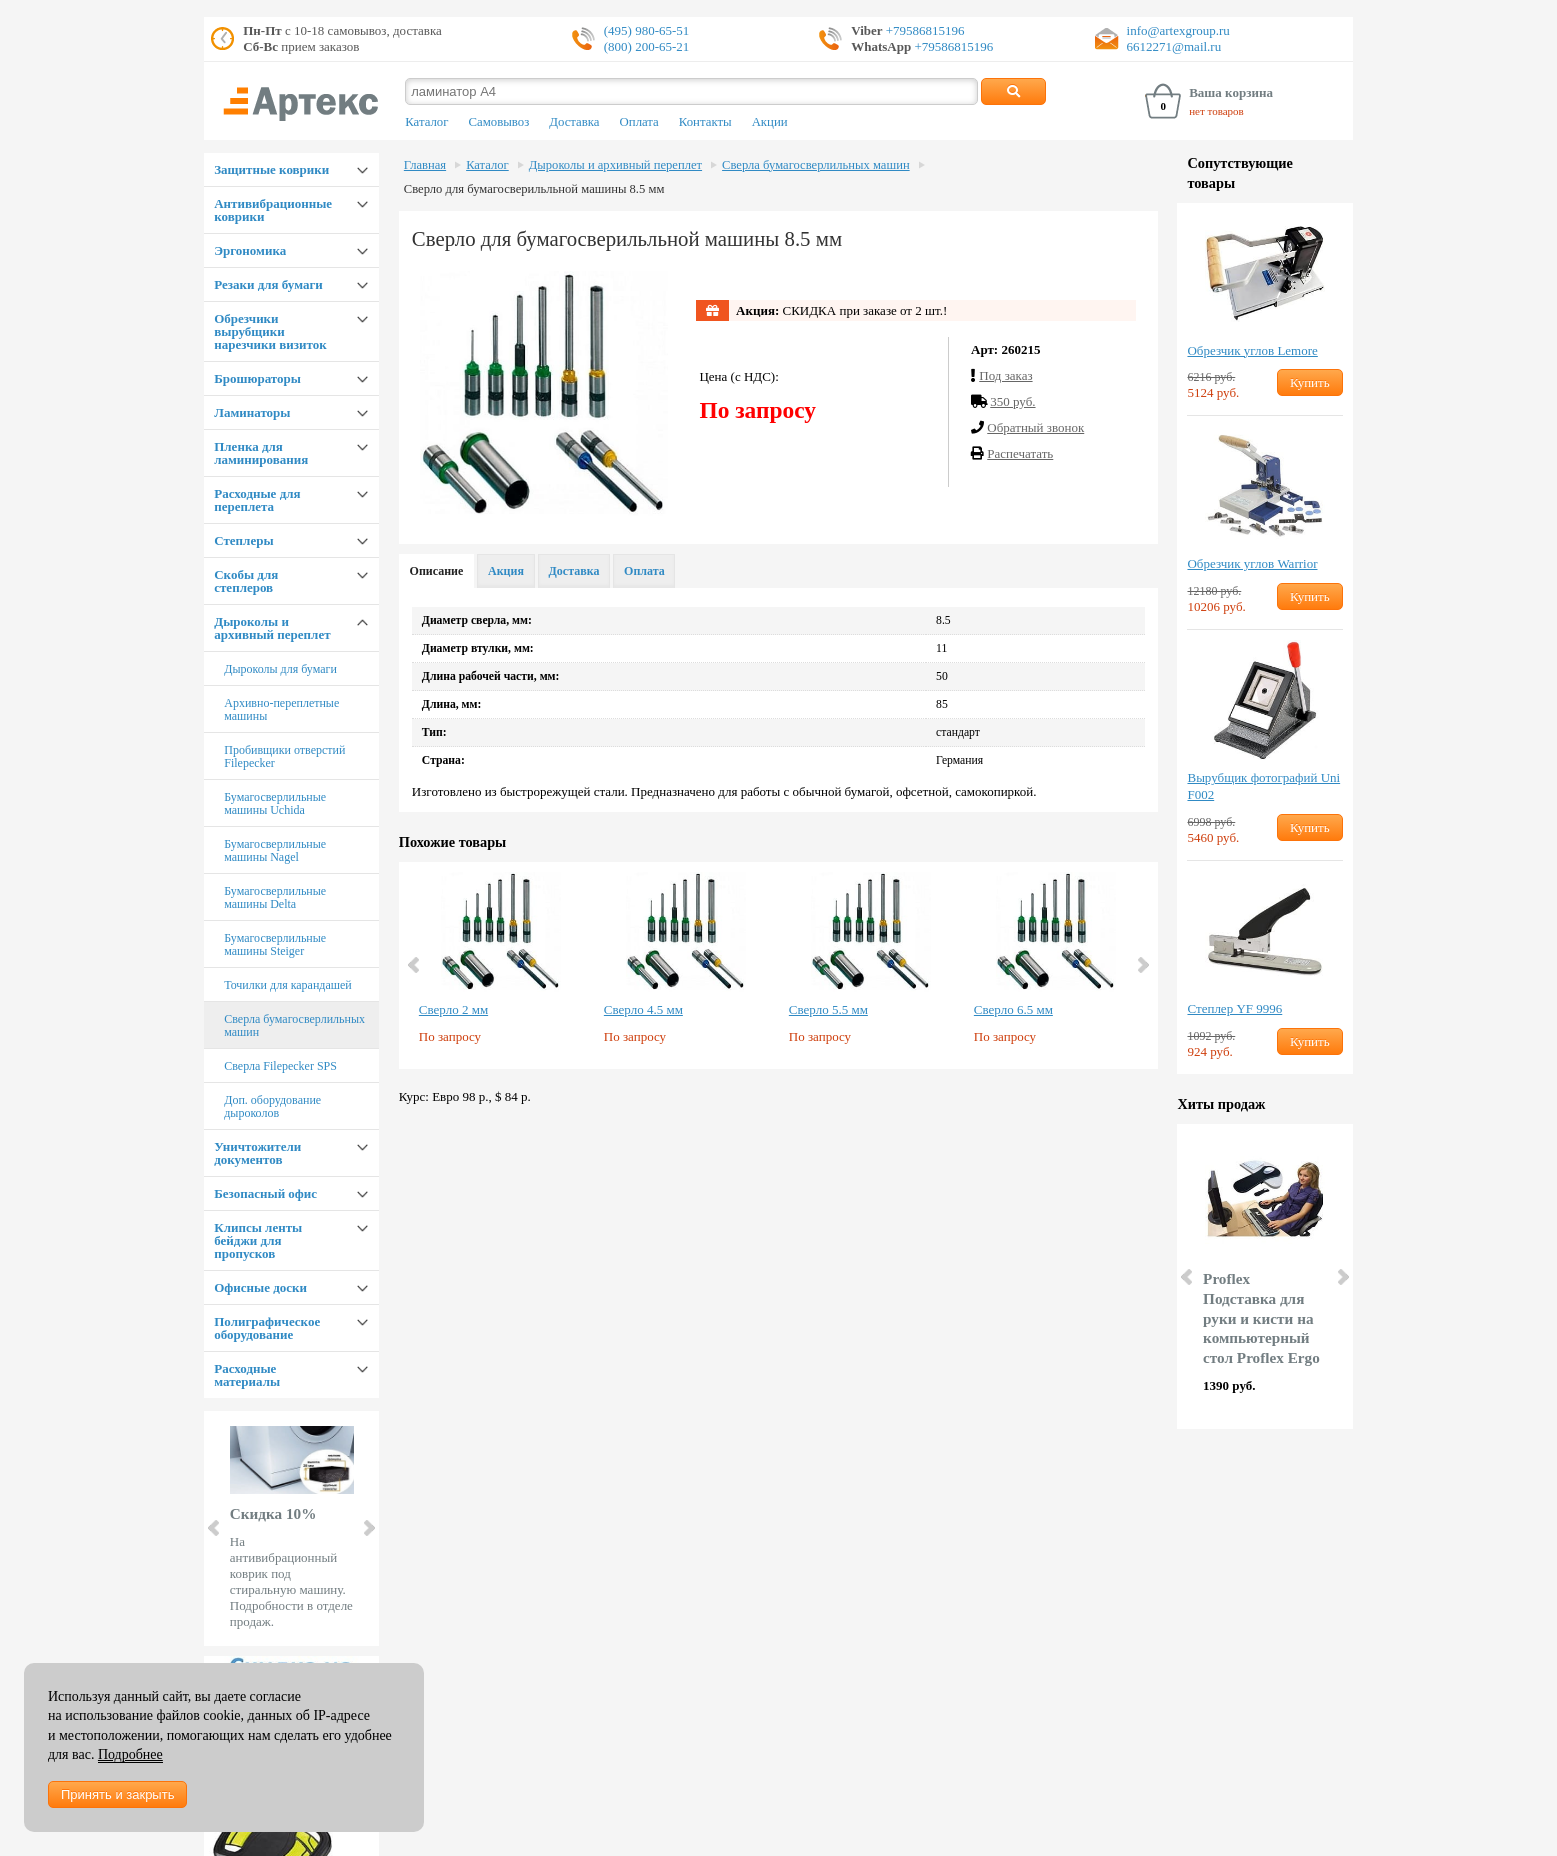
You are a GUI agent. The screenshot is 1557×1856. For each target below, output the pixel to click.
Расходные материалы (247, 1375)
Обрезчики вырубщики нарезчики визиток (270, 331)
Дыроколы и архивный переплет (272, 628)
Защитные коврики (271, 169)
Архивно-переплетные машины (281, 709)
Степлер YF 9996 (1234, 1008)
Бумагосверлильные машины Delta (275, 897)
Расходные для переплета (257, 500)
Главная (425, 165)
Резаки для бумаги (268, 284)
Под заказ (1005, 375)
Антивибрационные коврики (273, 210)
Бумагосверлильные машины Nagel (275, 850)
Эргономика (250, 250)
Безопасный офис (265, 1193)
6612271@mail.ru (1174, 46)
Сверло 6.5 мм (1013, 1009)
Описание (437, 571)
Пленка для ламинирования (261, 453)
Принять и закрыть (117, 1794)
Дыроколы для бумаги (280, 669)
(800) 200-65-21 (647, 46)
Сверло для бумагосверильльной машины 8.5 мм (534, 189)
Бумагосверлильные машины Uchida (275, 803)
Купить (1310, 382)
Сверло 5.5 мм (828, 1009)
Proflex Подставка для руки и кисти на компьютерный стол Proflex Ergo (1261, 1318)
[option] (501, 965)
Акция (506, 571)
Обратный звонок (1035, 427)
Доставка (574, 122)
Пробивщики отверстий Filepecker (284, 756)
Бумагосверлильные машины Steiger (275, 944)
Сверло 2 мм (453, 1009)
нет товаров (1216, 111)
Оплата (639, 122)
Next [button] (1142, 965)
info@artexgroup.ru (1178, 30)
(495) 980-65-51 (647, 30)
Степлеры (243, 540)
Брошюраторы (257, 378)
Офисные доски (260, 1287)
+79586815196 (924, 30)
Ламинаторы (252, 412)
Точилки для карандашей (288, 985)
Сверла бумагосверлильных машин (294, 1025)
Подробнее (130, 1754)
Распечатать (1020, 453)
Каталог (426, 122)
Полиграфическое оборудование (267, 1328)
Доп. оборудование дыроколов (272, 1106)
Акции (770, 122)
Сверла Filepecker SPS (280, 1066)
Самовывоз (498, 122)
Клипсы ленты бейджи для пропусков (258, 1240)
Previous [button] (415, 965)
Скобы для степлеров (246, 581)
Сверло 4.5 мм (643, 1009)
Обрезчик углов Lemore (1252, 350)
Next (368, 1528)
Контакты (705, 122)
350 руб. (1012, 401)
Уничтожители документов (257, 1153)
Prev (215, 1528)
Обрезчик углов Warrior (1252, 563)
